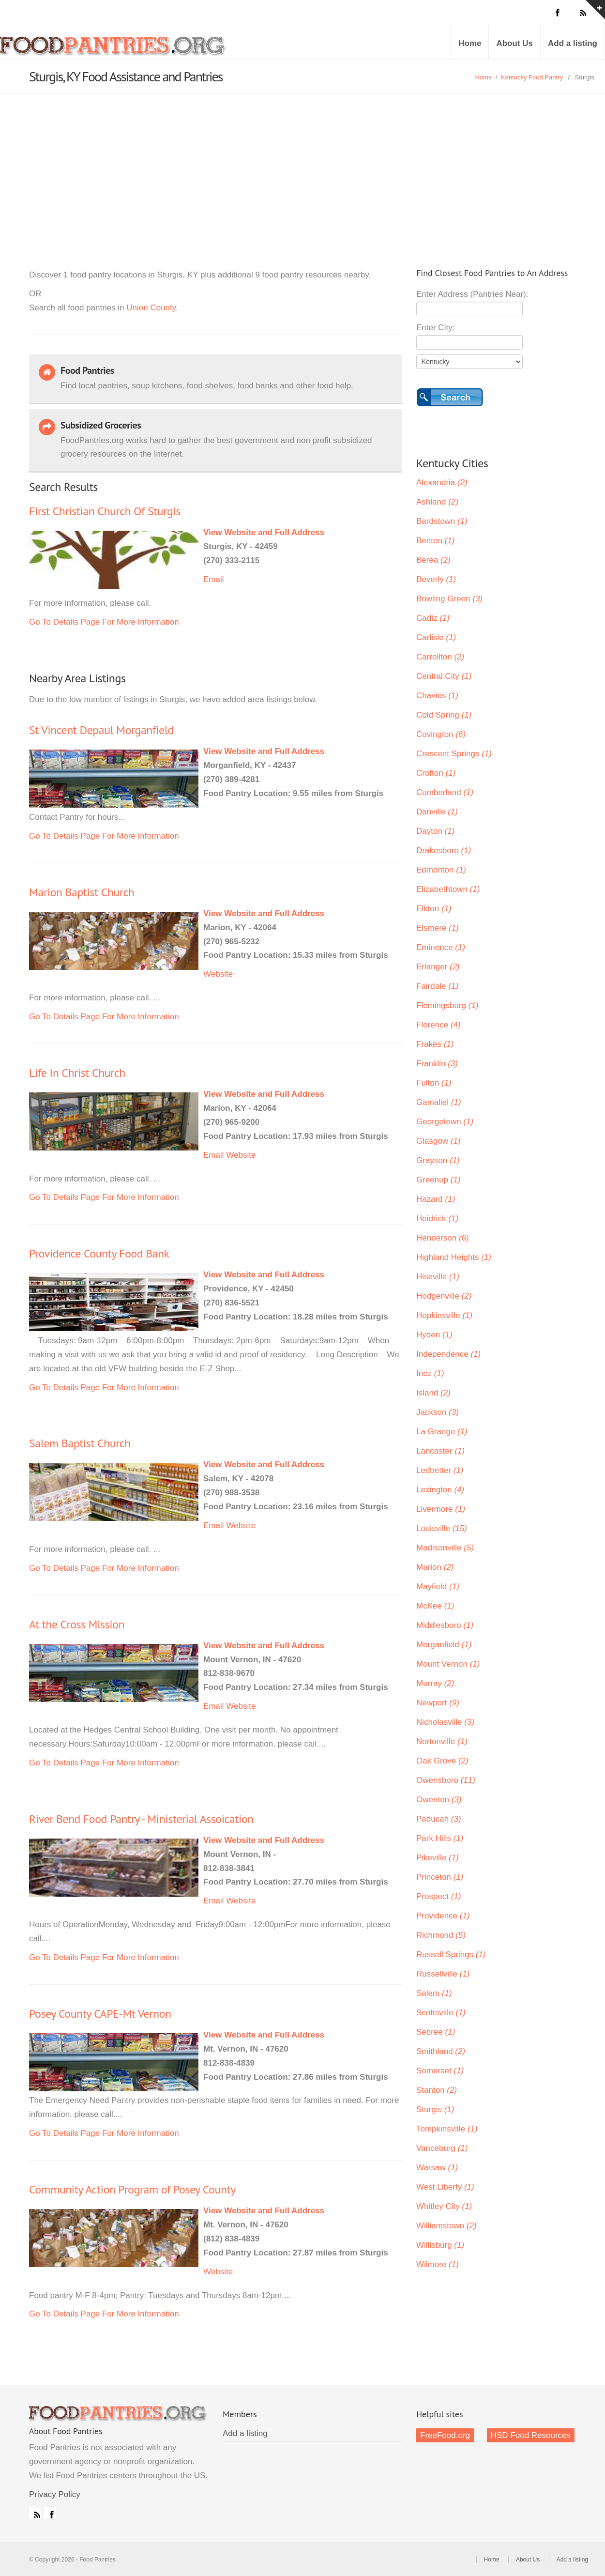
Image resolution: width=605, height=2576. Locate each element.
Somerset (440, 2070)
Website (218, 974)
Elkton (434, 908)
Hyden (434, 1334)
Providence (443, 1915)
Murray (435, 1683)
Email (213, 579)
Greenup (438, 1179)
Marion (435, 1567)
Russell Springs (451, 1954)
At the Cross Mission (76, 1624)
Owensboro (445, 1780)
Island (433, 1392)
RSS (35, 2512)
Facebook (50, 2512)
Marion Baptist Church (81, 892)
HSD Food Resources (531, 2435)
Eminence (440, 947)
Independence (448, 1354)
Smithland (440, 2051)
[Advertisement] (302, 166)
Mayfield (437, 1586)
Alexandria (442, 482)
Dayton (435, 831)
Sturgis (435, 2109)
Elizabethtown (448, 889)
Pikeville (437, 1857)
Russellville (443, 1973)
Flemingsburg (447, 1005)
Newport (437, 1702)
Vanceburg (442, 2148)
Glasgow (438, 1141)
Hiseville (437, 1276)
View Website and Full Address (263, 532)
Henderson (442, 1237)
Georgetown (444, 1121)
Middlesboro (444, 1625)
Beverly (436, 579)
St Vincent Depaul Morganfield (101, 729)
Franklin (437, 1063)
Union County (151, 307)
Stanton (436, 2090)
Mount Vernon (448, 1664)
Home (469, 43)
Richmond (441, 1935)
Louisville (441, 1528)
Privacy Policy (54, 2494)
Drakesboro (443, 850)
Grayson (438, 1160)
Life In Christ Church (77, 1072)
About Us (514, 43)
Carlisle (436, 637)
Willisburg (440, 2245)
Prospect (438, 1896)
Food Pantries (113, 49)
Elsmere (437, 928)
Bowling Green (449, 598)
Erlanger (438, 966)
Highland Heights (453, 1257)
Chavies (437, 695)
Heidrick (437, 1218)
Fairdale (437, 986)
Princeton (439, 1877)
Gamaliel (438, 1102)
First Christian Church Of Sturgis (105, 511)
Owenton (439, 1799)
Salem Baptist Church (80, 1443)
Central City (443, 676)
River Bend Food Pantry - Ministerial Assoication (141, 1818)
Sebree (435, 2032)
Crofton (435, 773)
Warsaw (437, 2167)
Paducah (438, 1819)
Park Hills (439, 1838)
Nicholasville (445, 1722)
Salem (434, 1993)
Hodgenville (443, 1296)
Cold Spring (443, 715)
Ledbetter (439, 1470)
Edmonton (441, 869)
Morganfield (443, 1644)
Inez (430, 1373)
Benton (435, 540)
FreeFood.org (445, 2435)
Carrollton (440, 656)
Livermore (440, 1509)
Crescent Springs (454, 753)
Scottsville (441, 2012)
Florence (438, 1024)
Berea (433, 560)
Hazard (435, 1199)
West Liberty (445, 2187)
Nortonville (442, 1741)
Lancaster (440, 1451)
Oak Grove (442, 1760)
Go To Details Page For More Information (104, 622)
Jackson (437, 1412)
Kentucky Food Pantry (532, 77)
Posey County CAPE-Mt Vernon (100, 2013)
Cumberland (444, 792)
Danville (437, 811)
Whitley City (444, 2206)
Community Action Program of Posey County (132, 2189)
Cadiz (433, 618)
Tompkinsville (447, 2128)
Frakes (435, 1044)
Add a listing (572, 43)
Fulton (434, 1083)
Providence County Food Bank (99, 1253)
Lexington (440, 1489)
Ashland (437, 501)
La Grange (442, 1431)
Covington (441, 734)
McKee (435, 1605)
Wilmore (437, 2264)
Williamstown (446, 2225)
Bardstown (442, 521)
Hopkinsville (444, 1315)
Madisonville (445, 1547)
